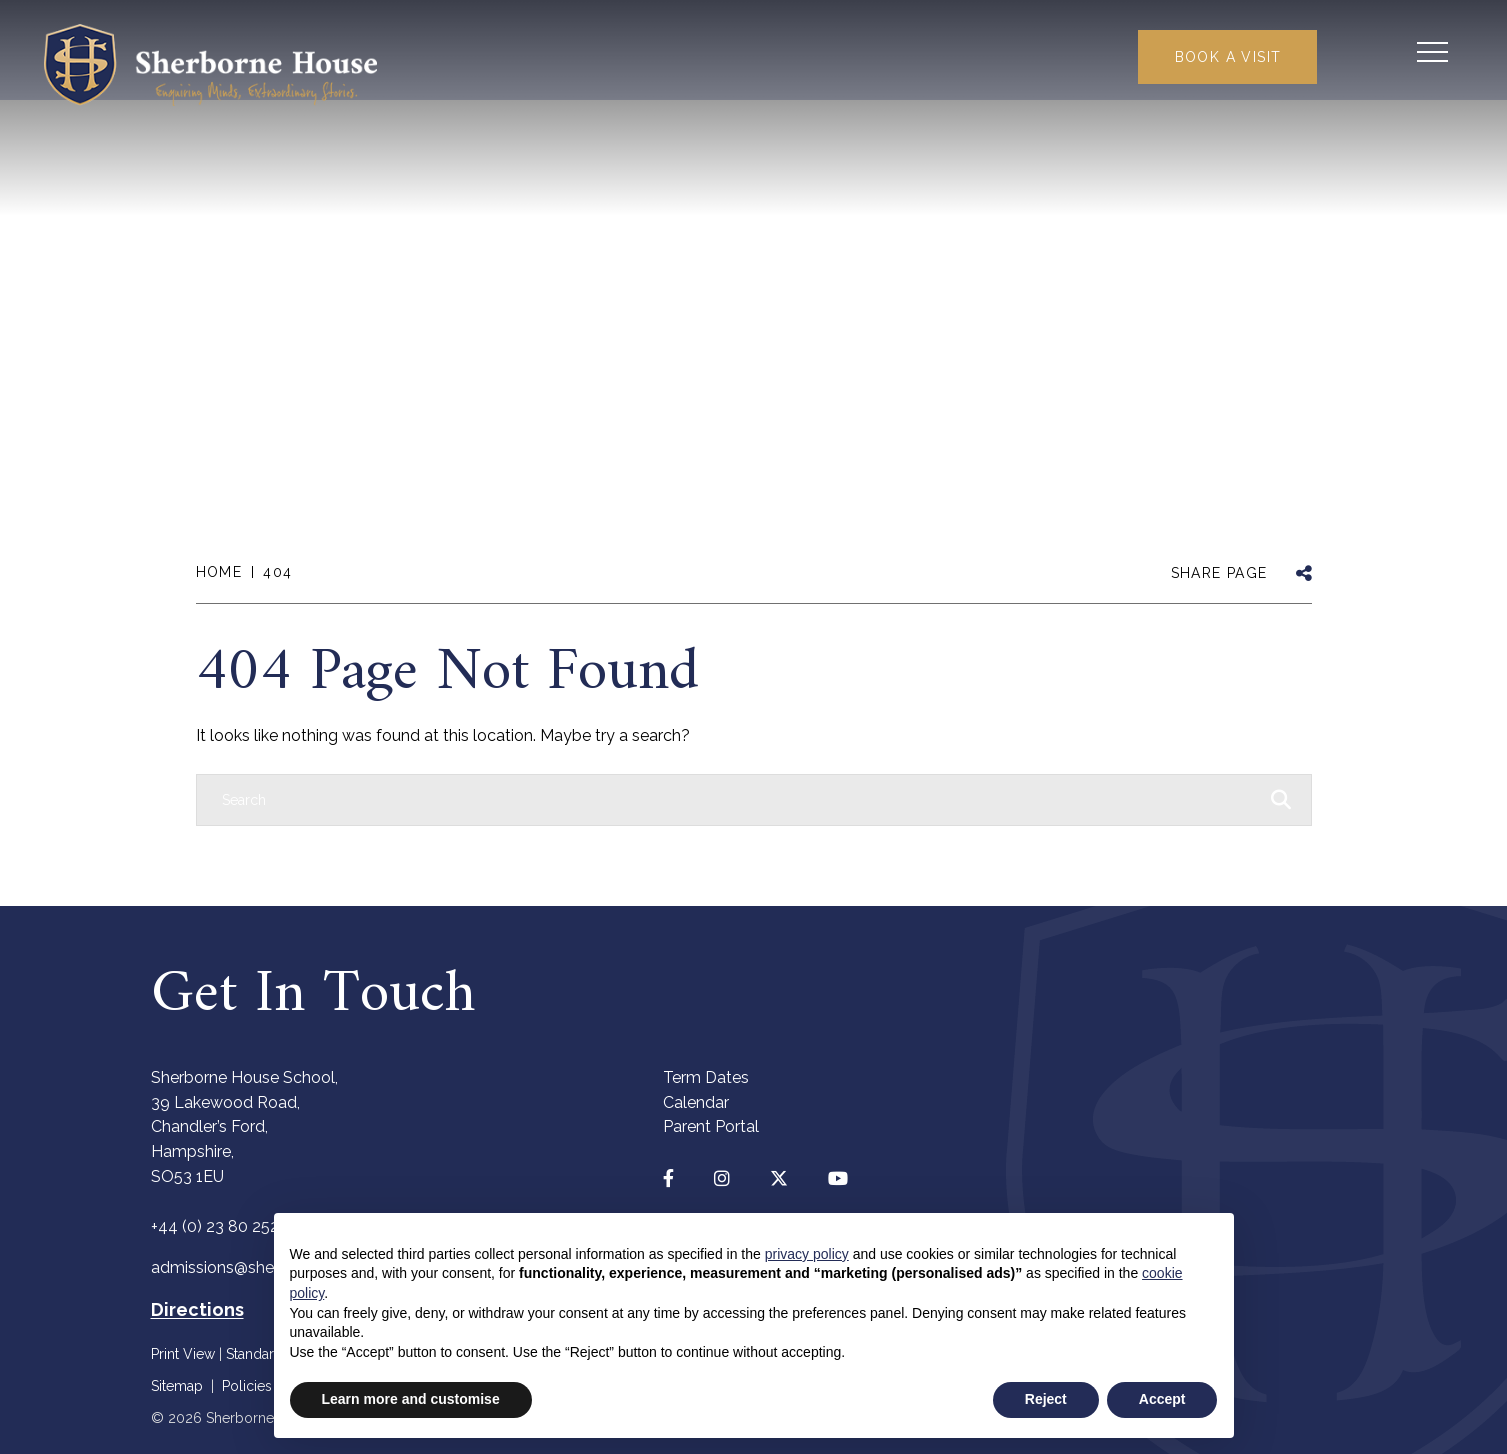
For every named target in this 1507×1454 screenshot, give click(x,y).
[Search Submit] (1368, 54)
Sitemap (177, 1386)
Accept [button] (1162, 1399)
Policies (247, 1386)
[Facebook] (668, 1178)
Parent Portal (711, 1126)
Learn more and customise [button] (411, 1399)
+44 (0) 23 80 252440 (230, 1226)
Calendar (696, 1102)
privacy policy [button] (807, 1254)
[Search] (734, 800)
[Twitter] (779, 1178)
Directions (197, 1309)
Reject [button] (1046, 1399)
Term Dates (706, 1077)
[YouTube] (838, 1178)
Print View (183, 1354)
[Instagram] (722, 1178)
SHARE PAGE (1219, 573)
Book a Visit (1219, 58)
